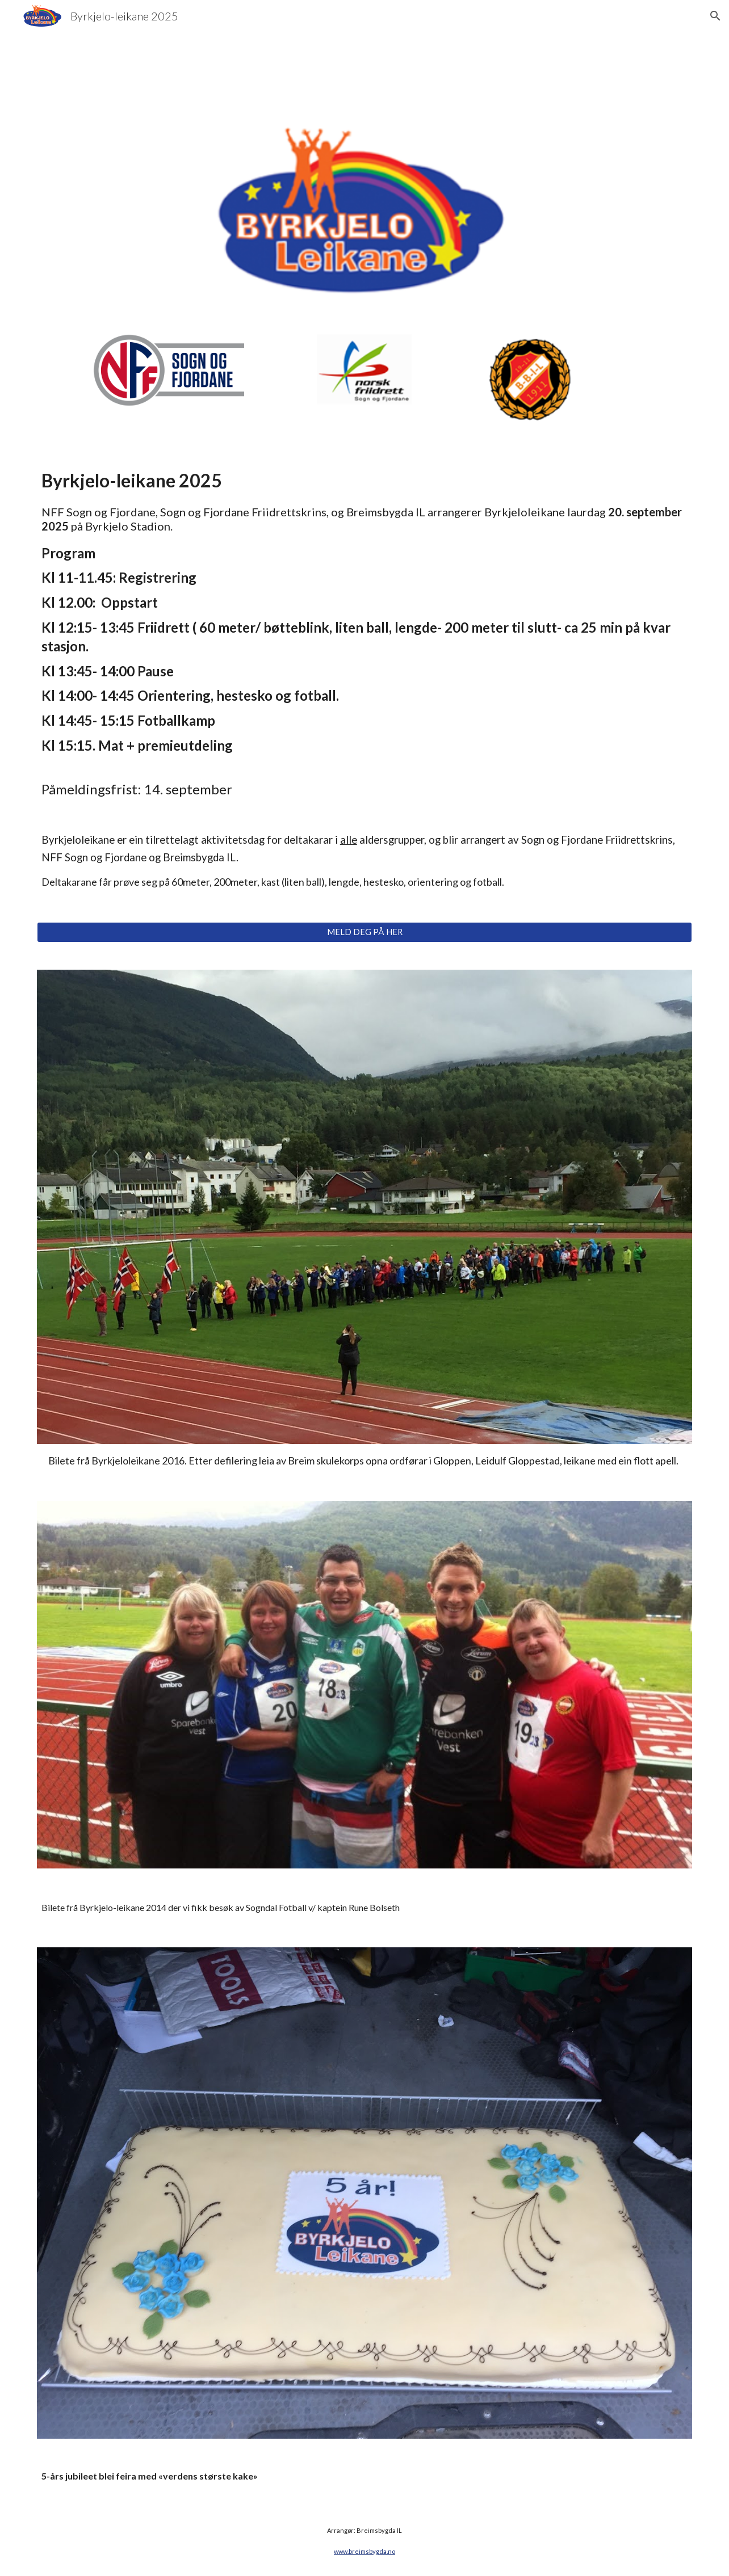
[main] (364, 678)
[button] (715, 16)
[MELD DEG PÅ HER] (364, 932)
